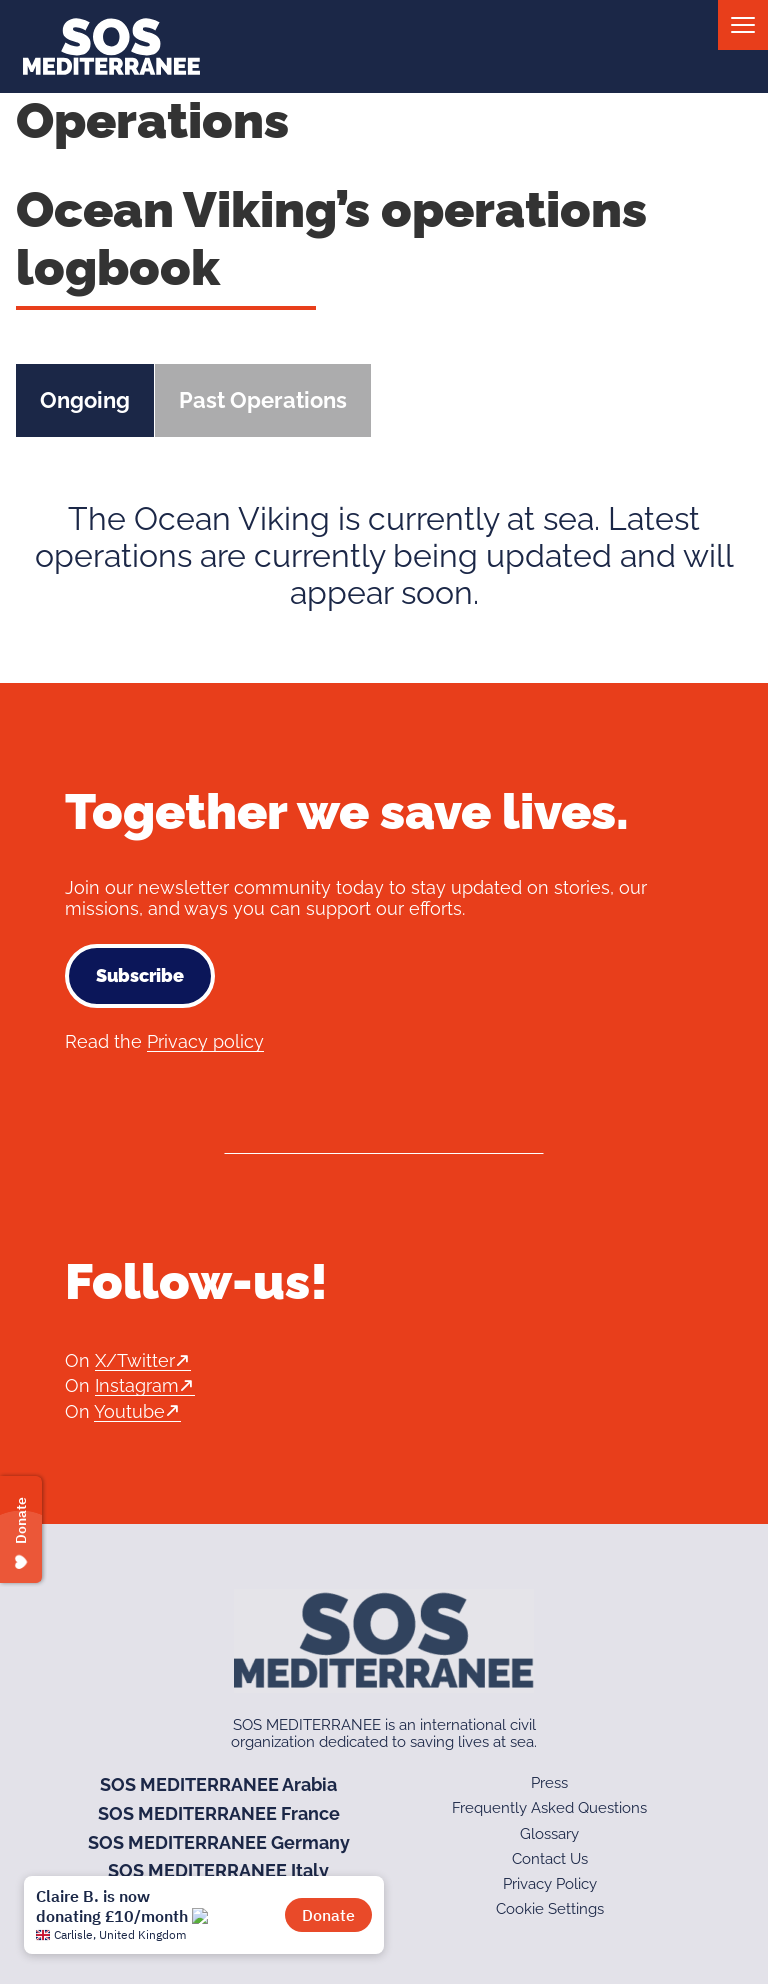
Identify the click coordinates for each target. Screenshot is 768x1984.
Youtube (129, 1411)
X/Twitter (135, 1360)
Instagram (137, 1385)
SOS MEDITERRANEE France (219, 1813)
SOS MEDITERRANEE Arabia (218, 1784)
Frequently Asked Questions (549, 1808)
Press (549, 1783)
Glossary (549, 1834)
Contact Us (550, 1859)
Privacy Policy (550, 1884)
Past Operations (263, 400)
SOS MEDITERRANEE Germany (219, 1842)
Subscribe (140, 975)
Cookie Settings (550, 1909)
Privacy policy (205, 1041)
